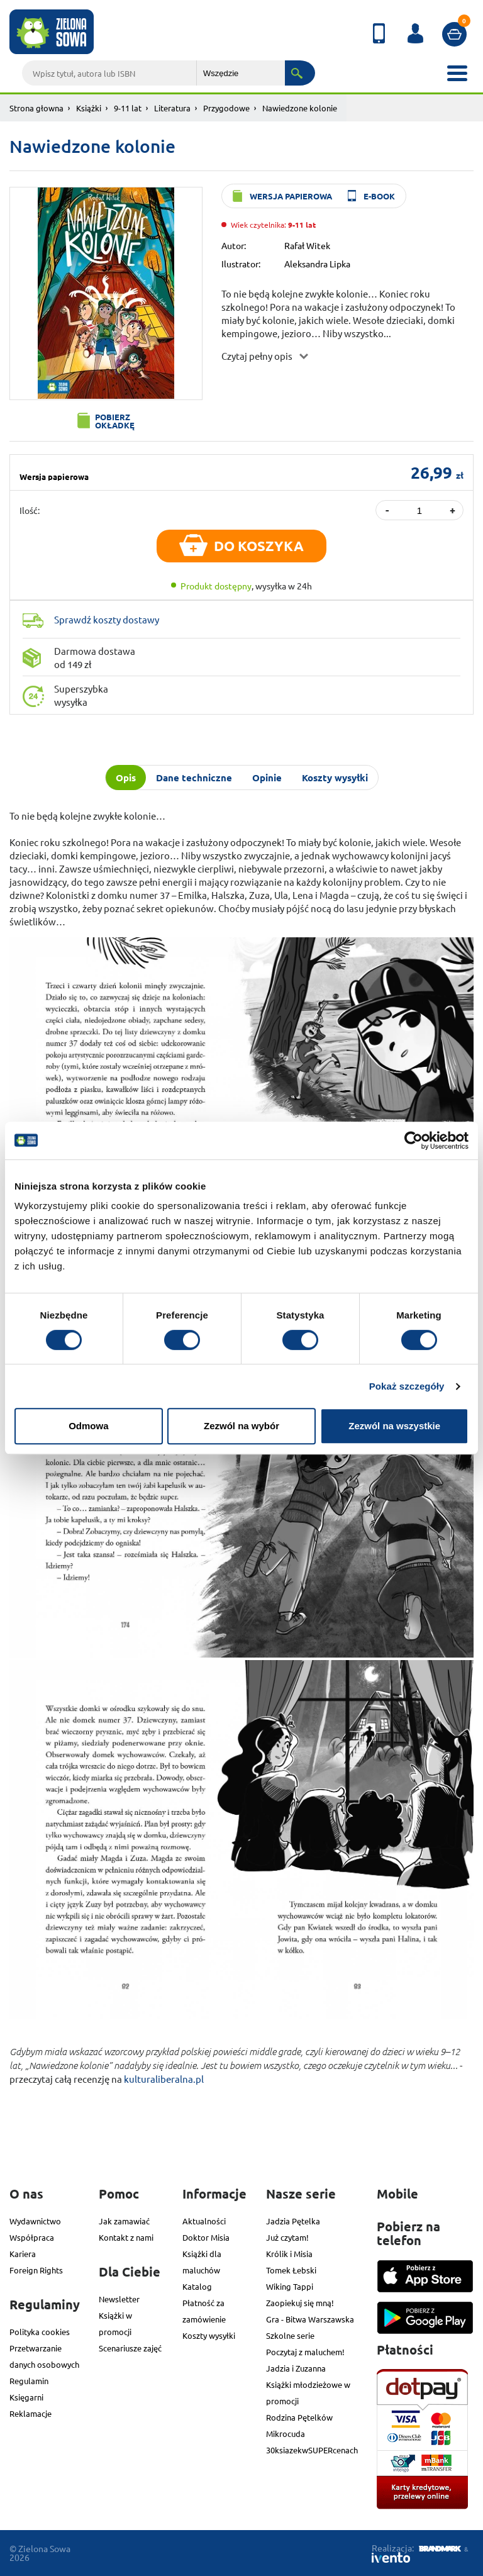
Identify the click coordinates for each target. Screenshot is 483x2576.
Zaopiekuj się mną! (300, 2302)
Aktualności (204, 2221)
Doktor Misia (206, 2237)
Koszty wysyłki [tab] (335, 777)
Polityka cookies (39, 2331)
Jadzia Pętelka (293, 2221)
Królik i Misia (289, 2253)
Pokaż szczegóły (407, 1386)
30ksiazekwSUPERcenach (312, 2450)
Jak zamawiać (124, 2221)
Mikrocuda (285, 2433)
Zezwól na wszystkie (394, 1425)
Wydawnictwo (35, 2221)
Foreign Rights (36, 2270)
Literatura (172, 108)
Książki (88, 108)
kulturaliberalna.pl (164, 2079)
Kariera (22, 2253)
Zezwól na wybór (241, 1425)
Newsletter (119, 2299)
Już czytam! (287, 2237)
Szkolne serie (290, 2335)
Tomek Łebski (291, 2270)
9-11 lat (128, 108)
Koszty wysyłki (208, 2335)
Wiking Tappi (289, 2286)
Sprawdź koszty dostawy (106, 619)
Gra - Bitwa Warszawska (310, 2319)
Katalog (197, 2286)
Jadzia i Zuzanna (296, 2368)
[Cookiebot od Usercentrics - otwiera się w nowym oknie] (413, 1140)
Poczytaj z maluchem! (305, 2351)
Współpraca (31, 2237)
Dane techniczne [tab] (194, 777)
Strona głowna (36, 108)
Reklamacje (30, 2413)
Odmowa (88, 1425)
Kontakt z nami (126, 2237)
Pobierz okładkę (115, 421)
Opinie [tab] (267, 777)
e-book (379, 196)
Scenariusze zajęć (130, 2348)
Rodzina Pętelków (299, 2417)
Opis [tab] (126, 777)
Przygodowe (226, 108)
